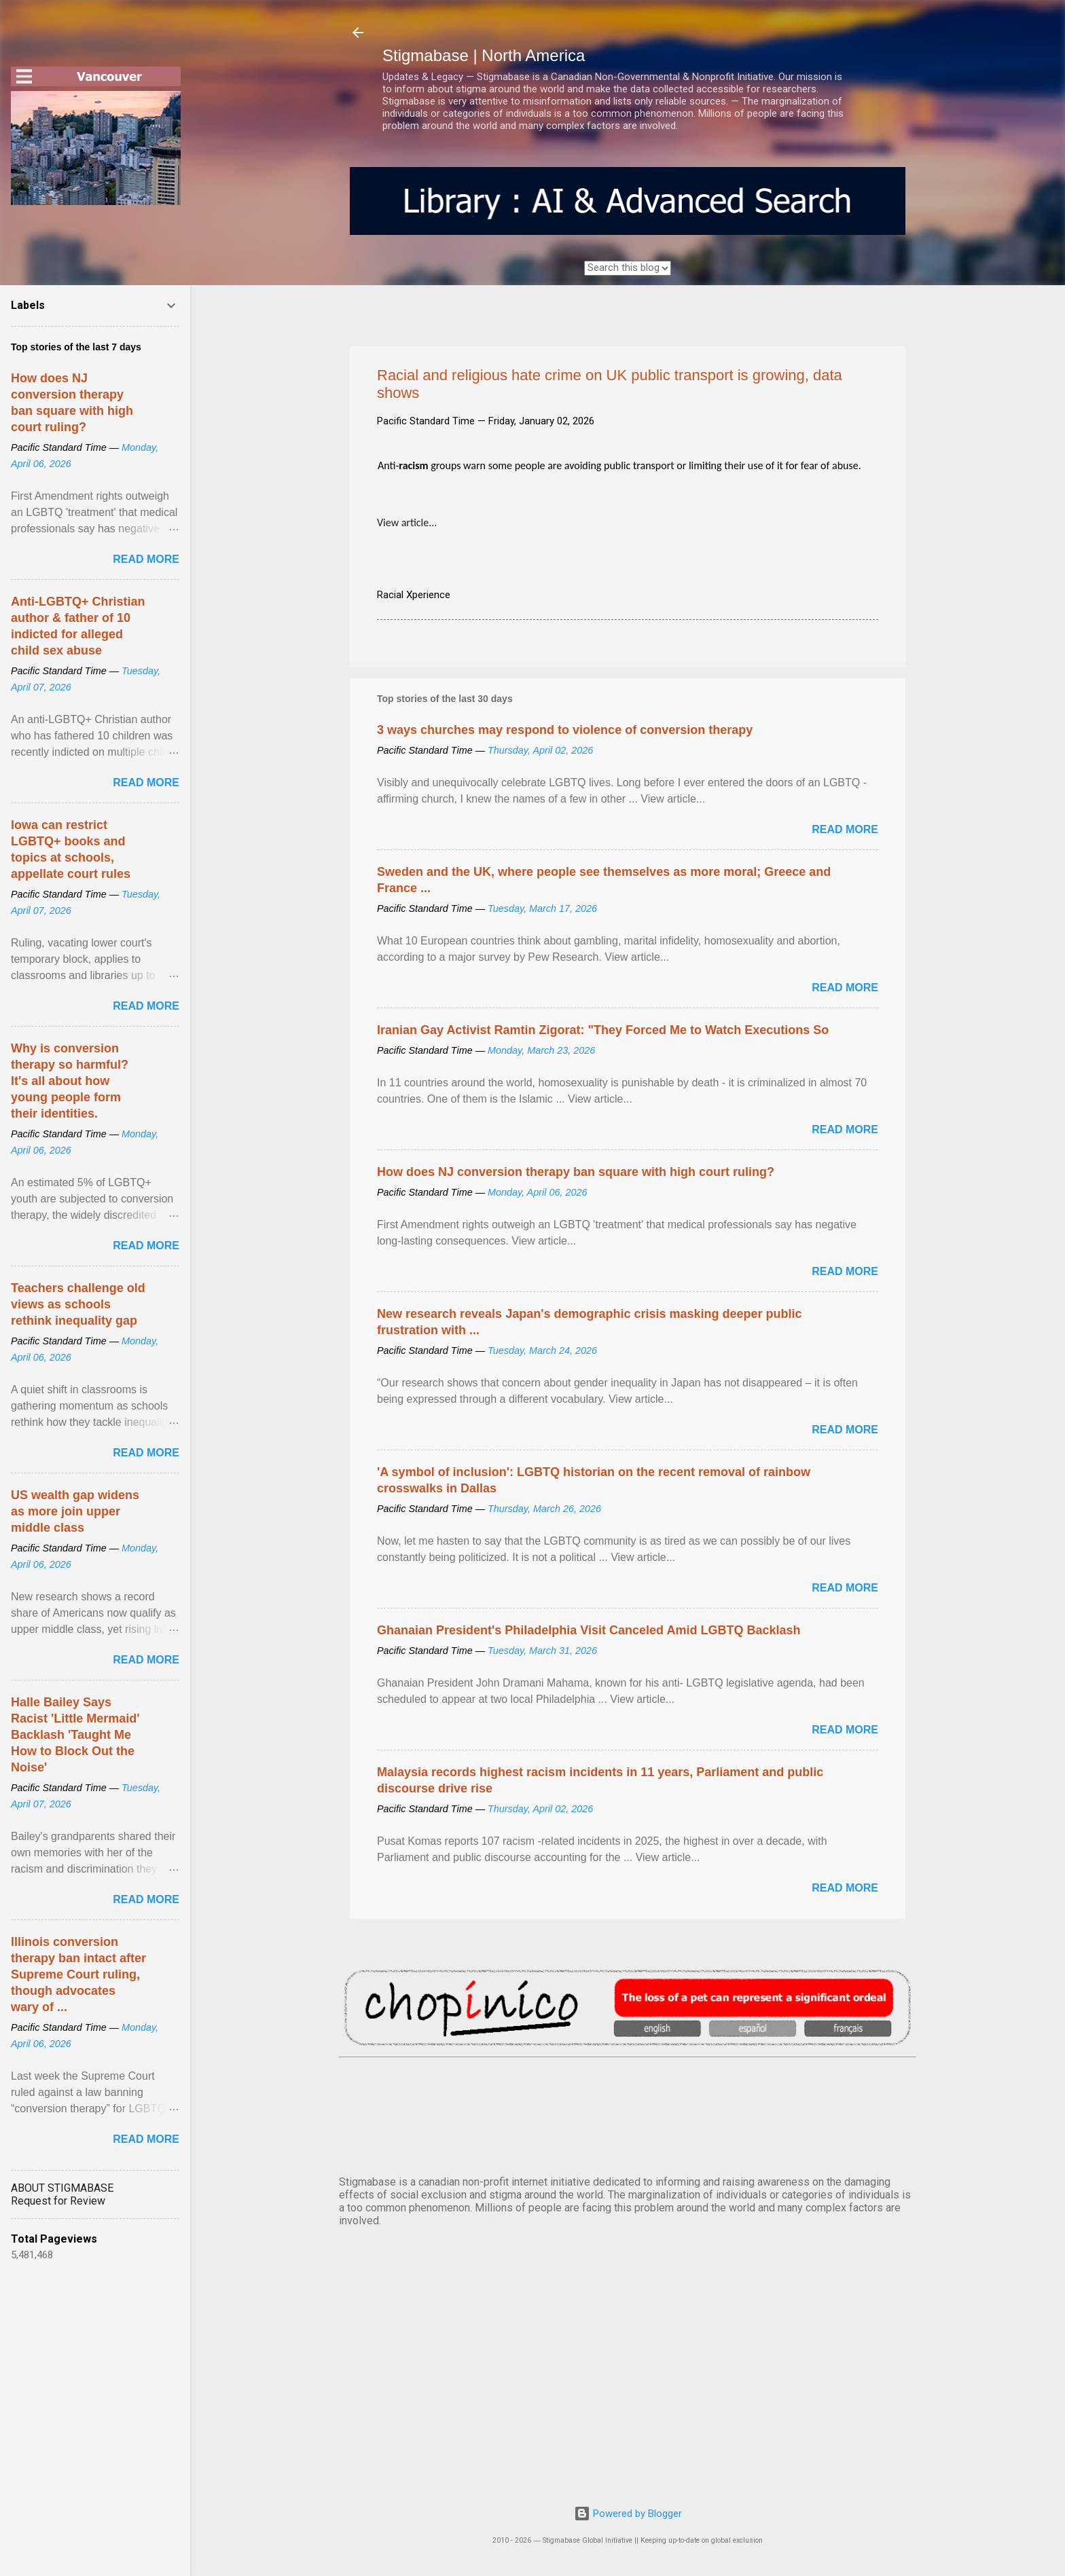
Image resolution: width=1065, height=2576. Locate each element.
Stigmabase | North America (483, 55)
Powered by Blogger (628, 2513)
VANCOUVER (627, 2114)
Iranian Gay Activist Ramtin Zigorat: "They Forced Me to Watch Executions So (603, 1030)
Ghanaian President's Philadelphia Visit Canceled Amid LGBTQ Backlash (588, 1630)
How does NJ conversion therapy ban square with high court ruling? (575, 1172)
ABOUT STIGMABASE (62, 2188)
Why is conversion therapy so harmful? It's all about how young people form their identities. (69, 1081)
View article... (407, 522)
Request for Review (58, 2200)
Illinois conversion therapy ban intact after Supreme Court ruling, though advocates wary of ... (78, 1974)
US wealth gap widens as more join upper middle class (75, 1511)
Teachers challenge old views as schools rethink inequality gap (78, 1304)
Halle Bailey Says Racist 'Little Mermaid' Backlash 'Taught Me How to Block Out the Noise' (75, 1734)
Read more (845, 829)
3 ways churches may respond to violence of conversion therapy (565, 730)
